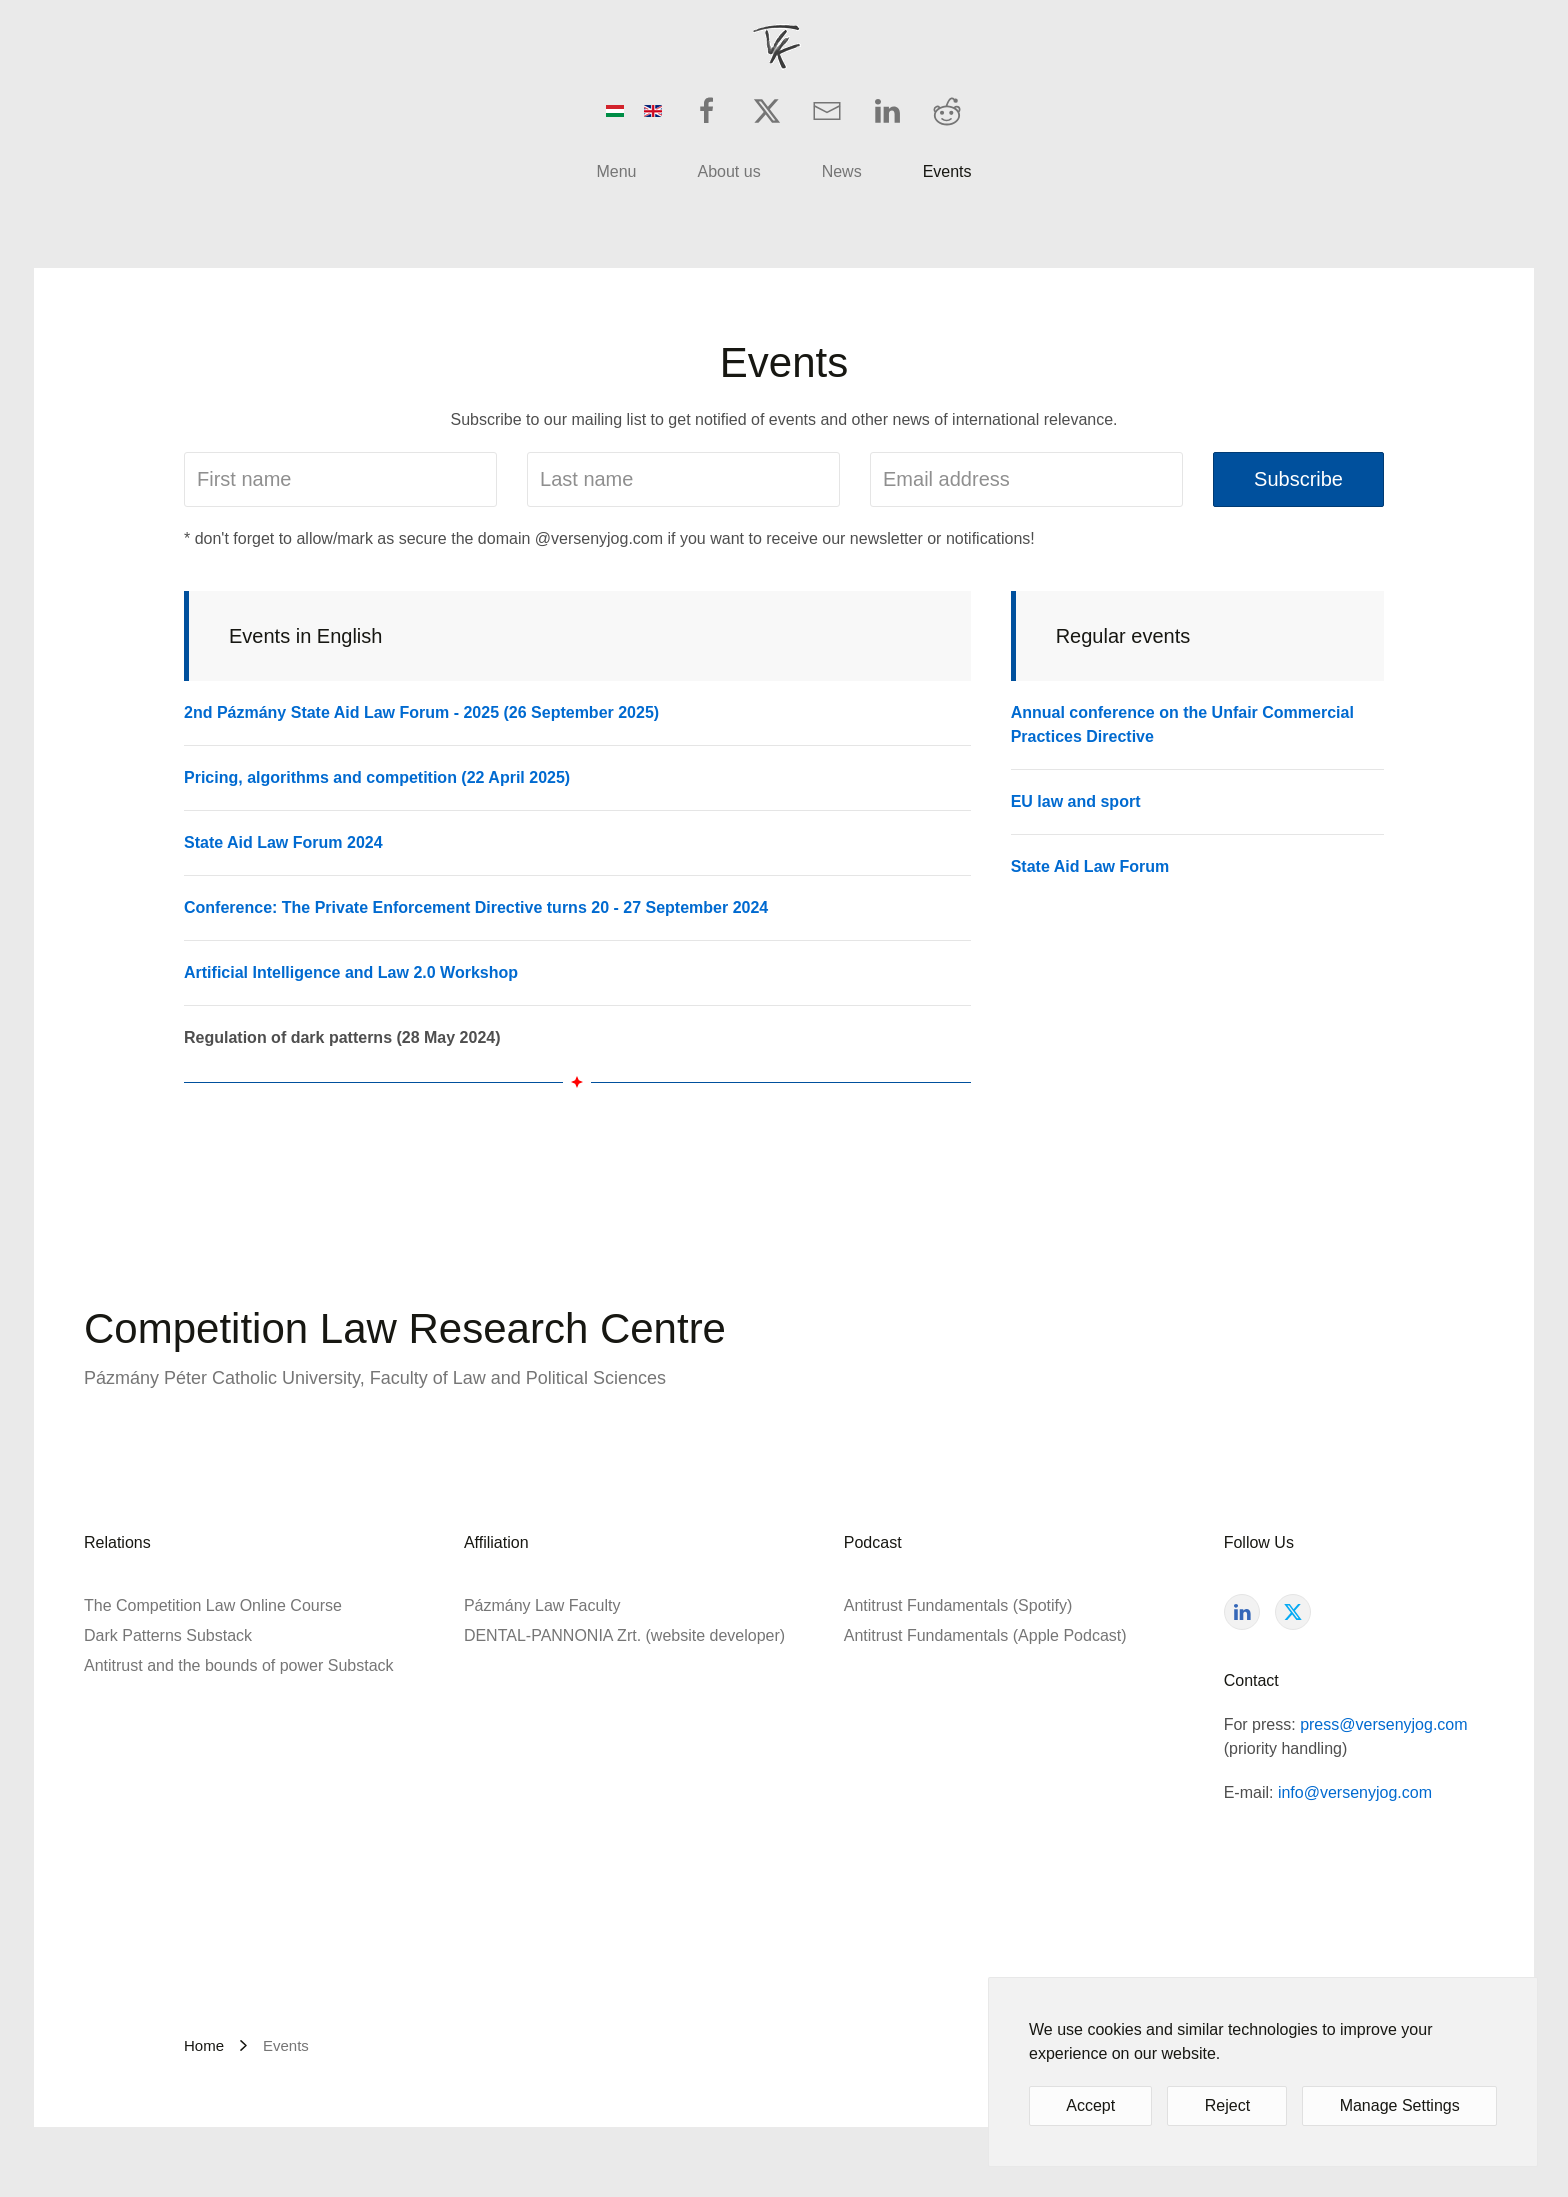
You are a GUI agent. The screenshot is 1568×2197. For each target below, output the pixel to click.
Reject (1227, 2105)
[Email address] (1026, 479)
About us (728, 171)
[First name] (340, 479)
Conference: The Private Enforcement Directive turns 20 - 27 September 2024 (476, 907)
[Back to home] (784, 48)
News (842, 171)
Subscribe (1298, 479)
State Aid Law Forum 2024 (283, 842)
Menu (616, 171)
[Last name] (683, 479)
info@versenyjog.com (1355, 1792)
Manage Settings (1400, 2105)
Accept (1090, 2105)
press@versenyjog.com (1383, 1724)
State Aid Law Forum (1090, 866)
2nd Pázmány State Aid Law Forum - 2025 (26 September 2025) (421, 712)
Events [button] (947, 171)
